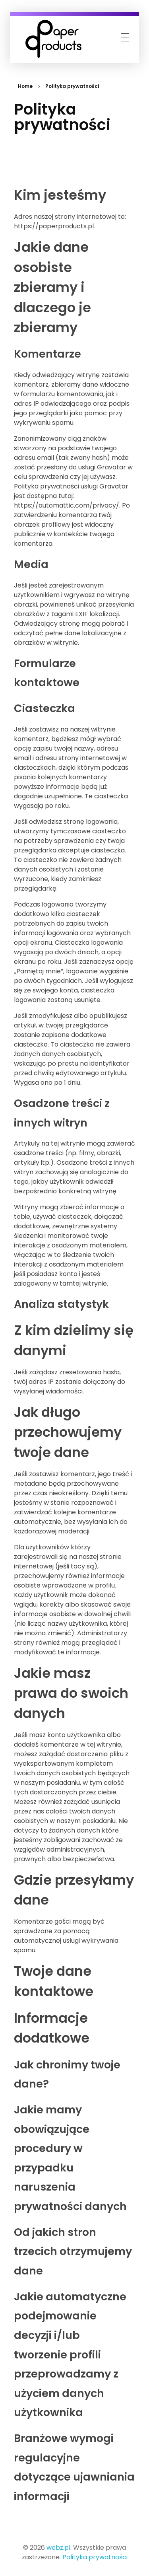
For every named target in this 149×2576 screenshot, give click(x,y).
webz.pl (58, 2547)
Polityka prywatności (95, 2557)
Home (25, 86)
